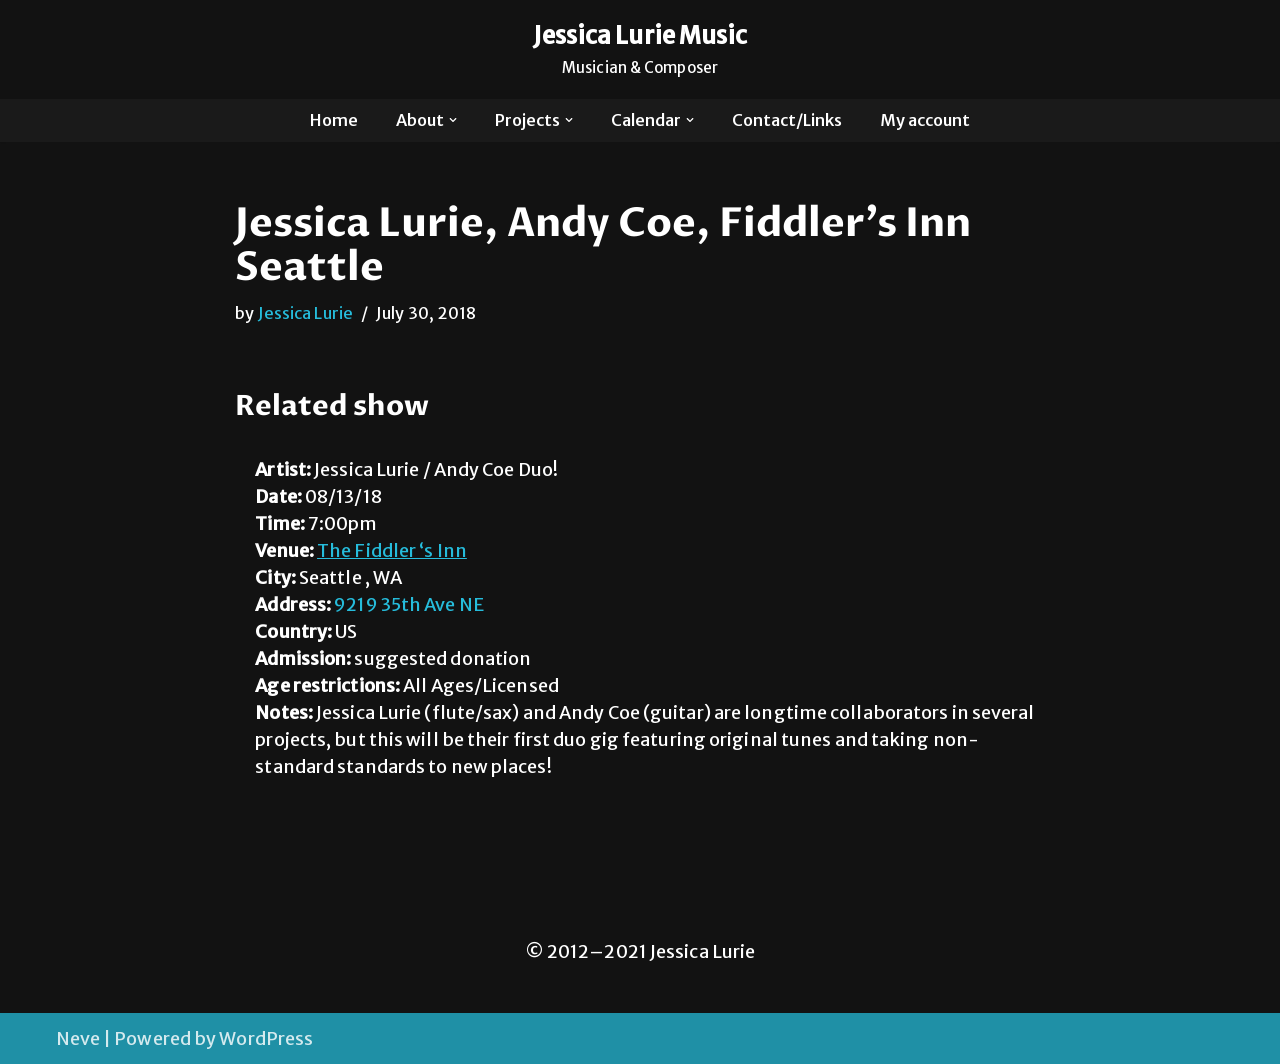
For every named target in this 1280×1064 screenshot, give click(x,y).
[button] (453, 120)
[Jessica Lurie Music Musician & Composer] (640, 49)
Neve (78, 1038)
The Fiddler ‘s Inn (392, 550)
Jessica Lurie (305, 313)
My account (925, 120)
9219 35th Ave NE (409, 604)
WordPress (266, 1038)
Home (334, 120)
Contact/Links (787, 120)
